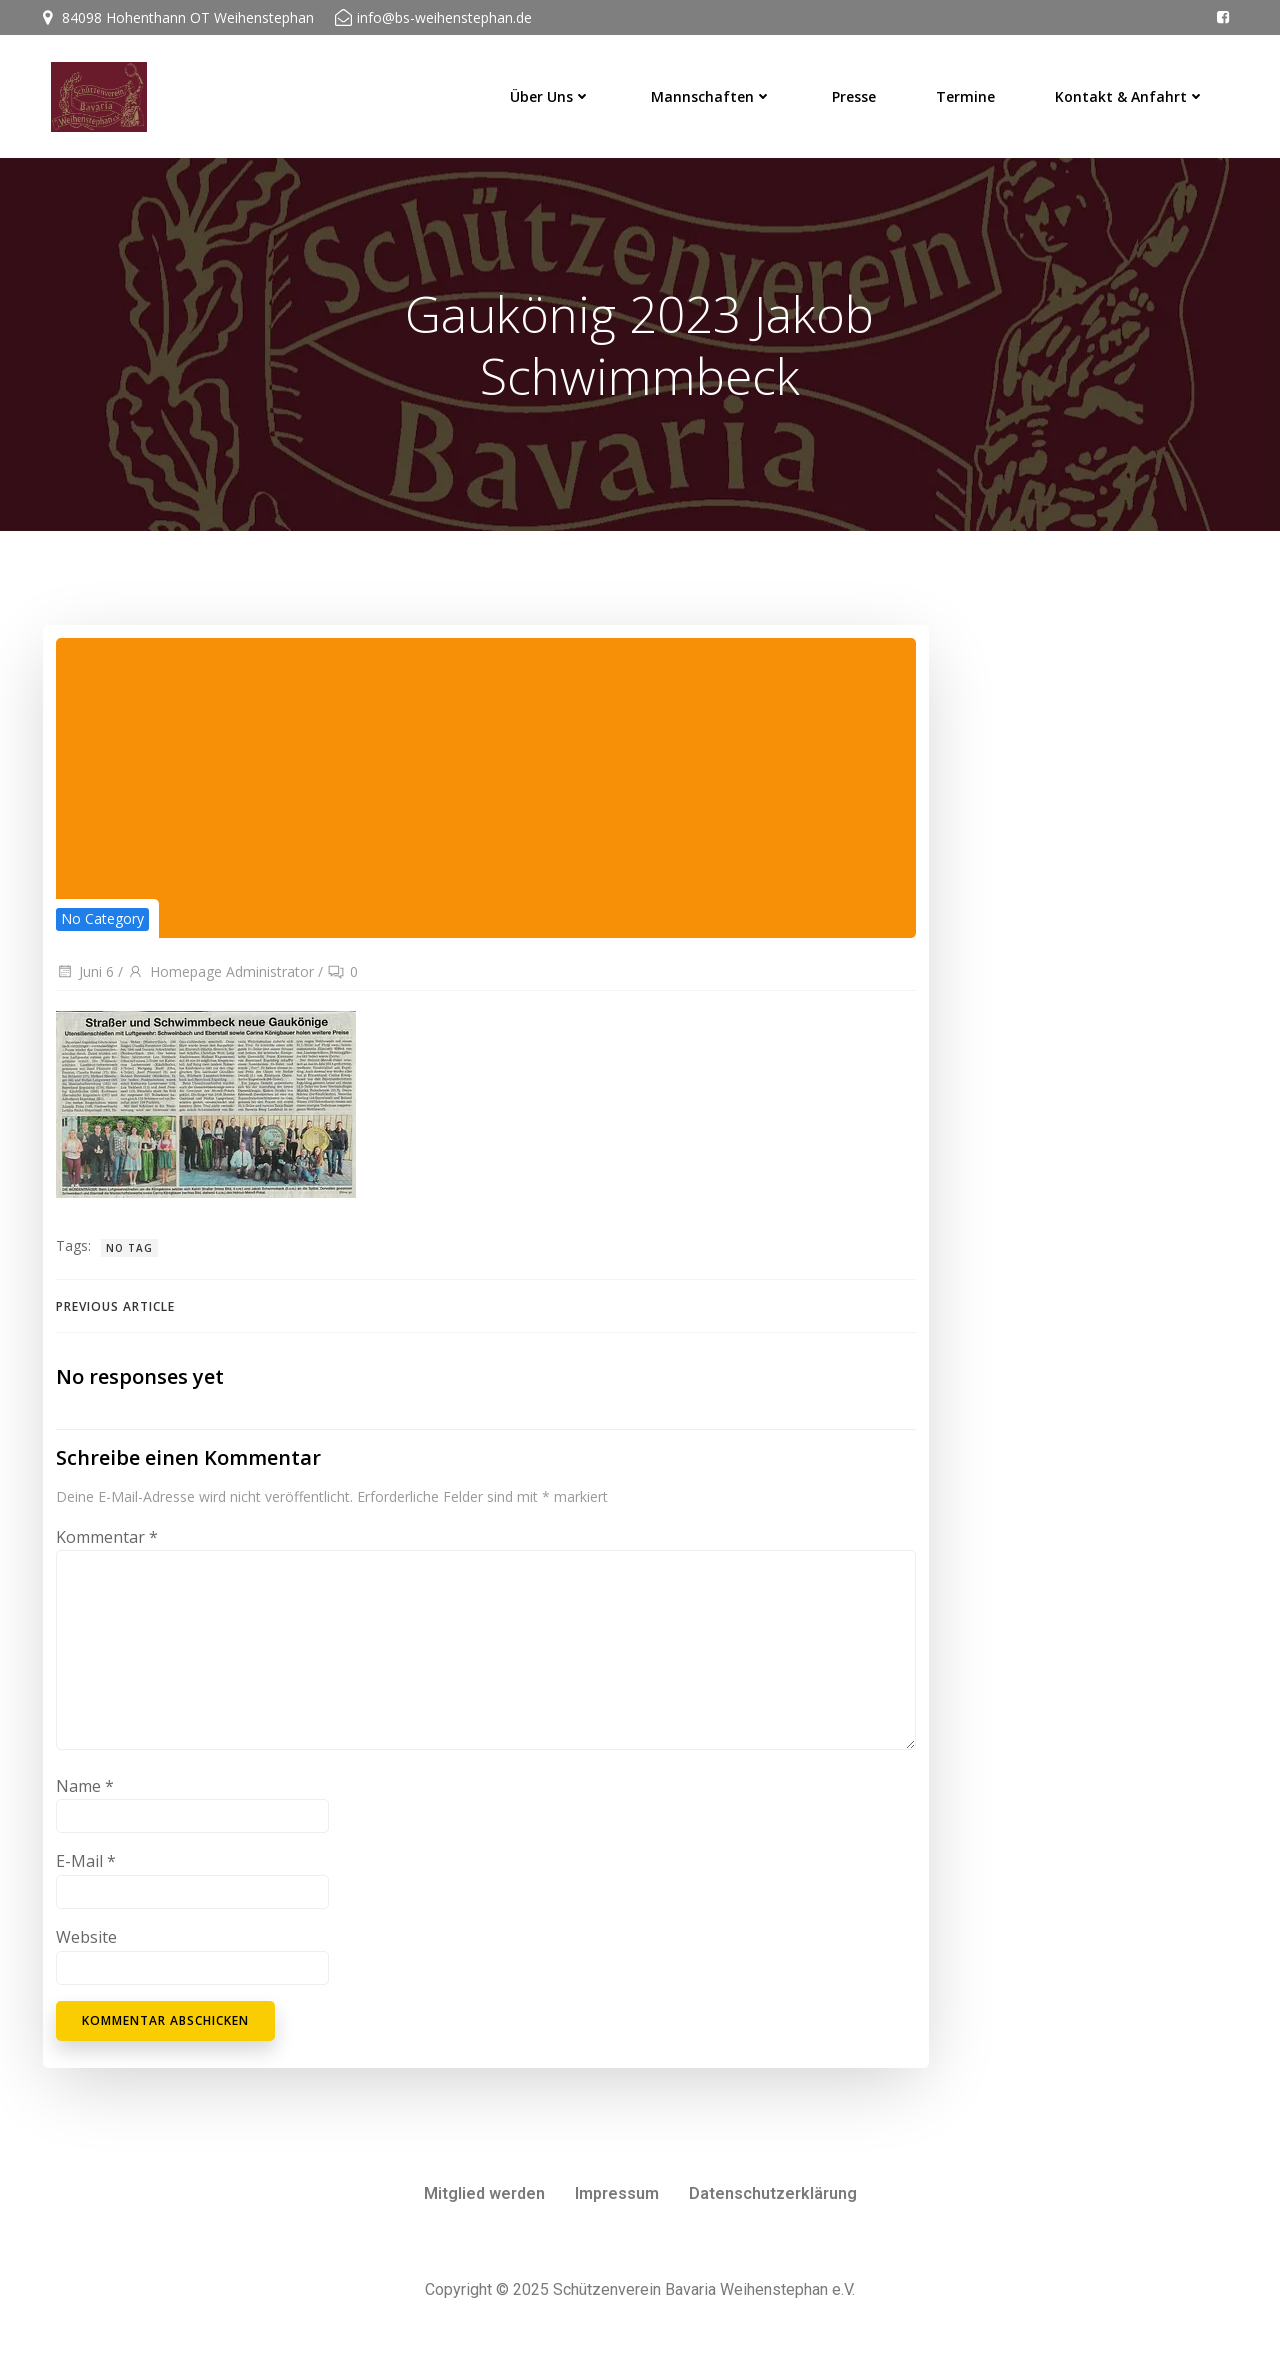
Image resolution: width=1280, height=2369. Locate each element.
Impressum (617, 2209)
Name (83, 1801)
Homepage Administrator (218, 981)
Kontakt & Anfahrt (1136, 90)
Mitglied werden (484, 2209)
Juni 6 (83, 981)
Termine (971, 90)
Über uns (556, 90)
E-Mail (84, 1877)
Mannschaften (717, 90)
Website (84, 1952)
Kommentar (105, 1552)
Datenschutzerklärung (773, 2209)
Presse (860, 90)
